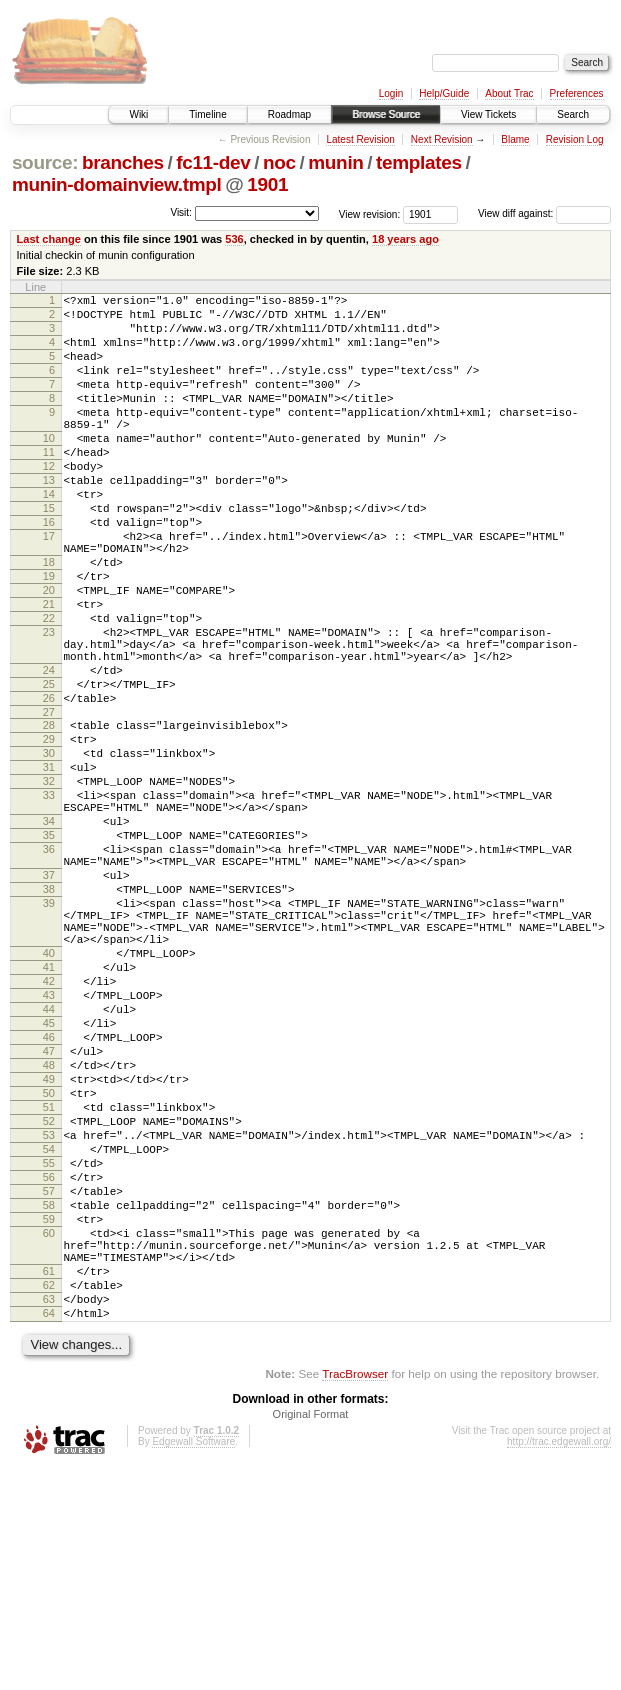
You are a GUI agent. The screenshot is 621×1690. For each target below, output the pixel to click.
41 (49, 1111)
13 (49, 519)
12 (49, 502)
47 (49, 1213)
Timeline (207, 114)
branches (123, 162)
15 (49, 553)
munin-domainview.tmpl (117, 184)
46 (49, 1196)
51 (49, 1281)
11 (49, 485)
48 (49, 1230)
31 (49, 866)
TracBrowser (355, 1595)
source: (45, 162)
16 (49, 570)
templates (419, 162)
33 (49, 900)
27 (49, 802)
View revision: (370, 213)
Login (391, 93)
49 (49, 1247)
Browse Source (386, 114)
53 (49, 1315)
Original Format (311, 1636)
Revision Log (575, 139)
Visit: (181, 212)
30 (49, 849)
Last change (49, 239)
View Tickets (488, 114)
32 (49, 883)
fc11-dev (213, 162)
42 (49, 1128)
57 (49, 1383)
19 (49, 636)
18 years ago (405, 239)
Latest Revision (360, 139)
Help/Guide (444, 93)
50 (49, 1264)
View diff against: (544, 213)
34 (49, 932)
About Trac (509, 93)
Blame (515, 139)
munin (335, 162)
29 (49, 832)
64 (49, 1532)
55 (49, 1349)
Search (573, 114)
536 (234, 239)
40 (49, 1094)
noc (279, 162)
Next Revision (442, 139)
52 (49, 1298)
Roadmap (289, 114)
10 (49, 468)
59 (49, 1417)
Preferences (577, 93)
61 (49, 1481)
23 (49, 704)
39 (49, 1032)
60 (49, 1434)
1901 (267, 184)
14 (49, 536)
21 (49, 670)
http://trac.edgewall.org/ (559, 1663)
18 (49, 619)
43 (49, 1145)
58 (49, 1400)
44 (49, 1162)
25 (49, 768)
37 (49, 998)
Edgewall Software (193, 1663)
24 (49, 751)
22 (49, 687)
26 (49, 785)
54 (49, 1332)
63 (49, 1515)
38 (49, 1015)
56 (49, 1366)
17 (49, 587)
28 (49, 815)
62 (49, 1498)
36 (49, 966)
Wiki (138, 114)
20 (49, 653)
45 (49, 1179)
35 (49, 949)
